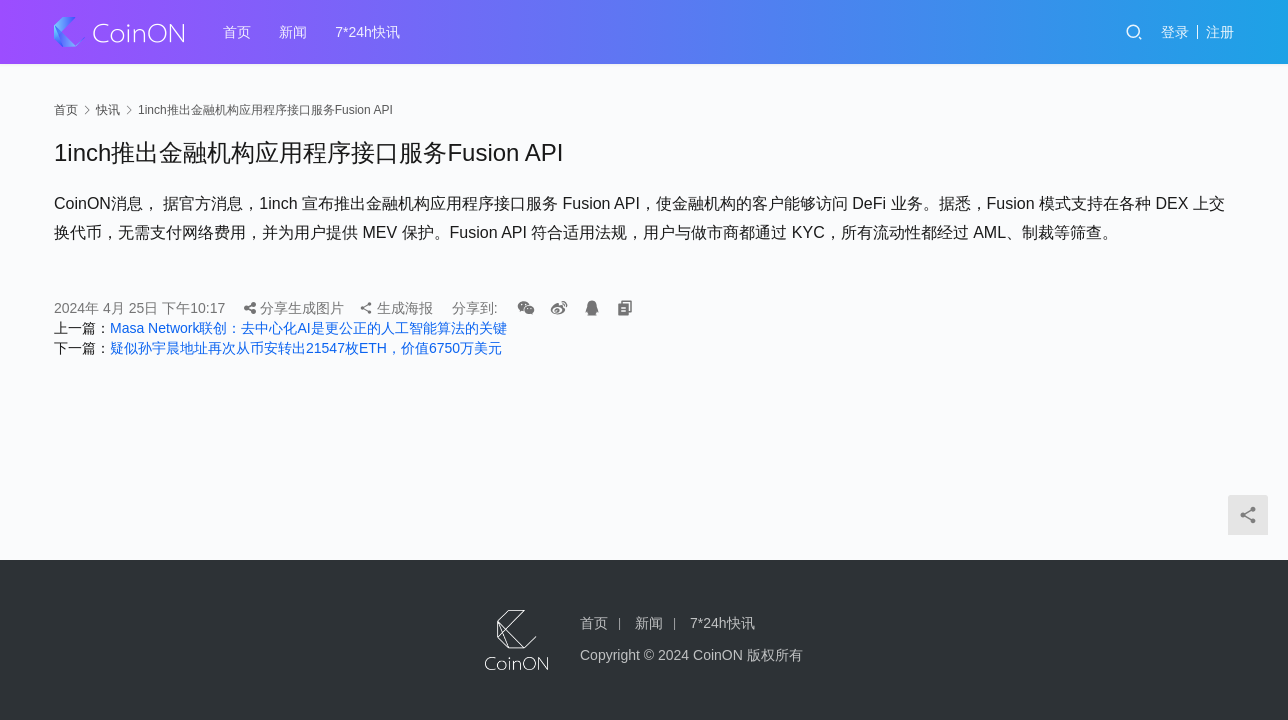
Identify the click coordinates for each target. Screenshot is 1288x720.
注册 (1220, 32)
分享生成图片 (294, 308)
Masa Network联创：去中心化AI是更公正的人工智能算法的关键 (308, 328)
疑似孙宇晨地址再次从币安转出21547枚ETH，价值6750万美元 (306, 348)
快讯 (108, 110)
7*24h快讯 (367, 32)
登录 (1175, 32)
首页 (237, 32)
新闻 (293, 32)
